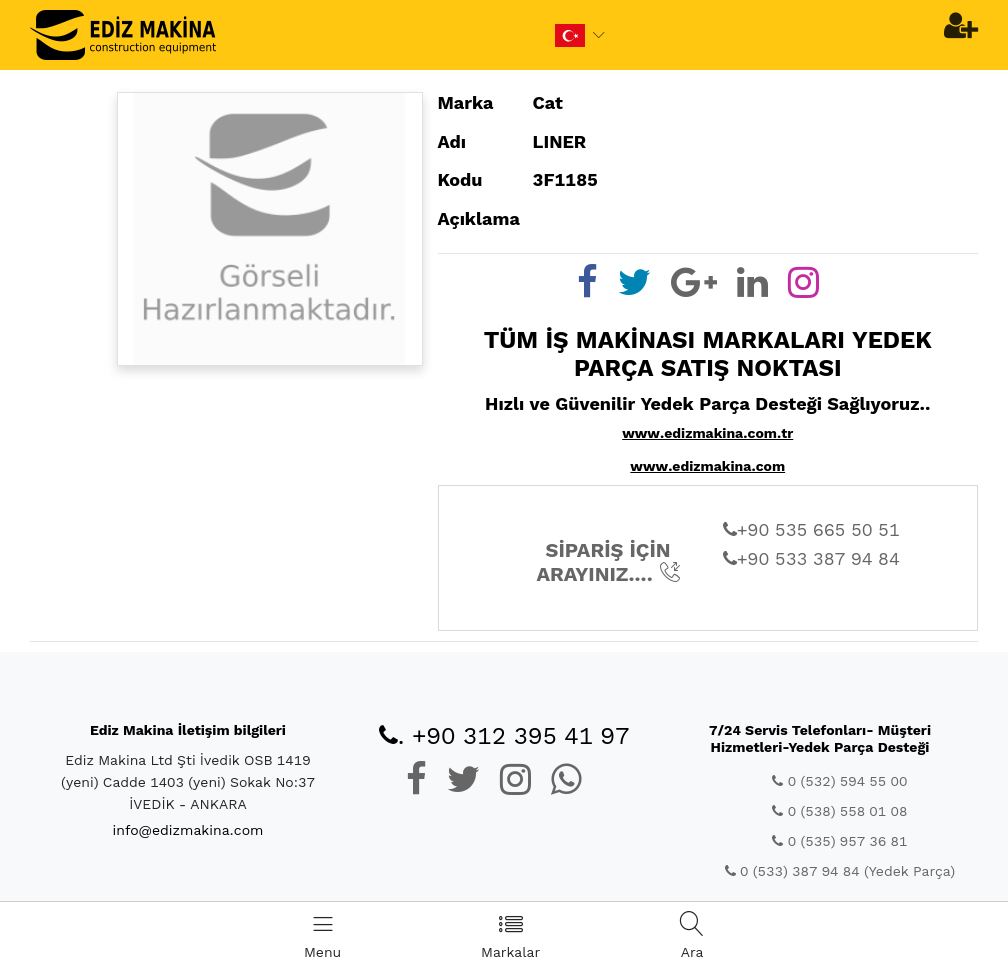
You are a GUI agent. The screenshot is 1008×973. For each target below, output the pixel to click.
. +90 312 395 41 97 (504, 736)
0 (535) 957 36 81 (839, 841)
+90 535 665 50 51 (811, 529)
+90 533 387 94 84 (811, 558)
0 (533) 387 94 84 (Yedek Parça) (840, 871)
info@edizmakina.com (188, 830)
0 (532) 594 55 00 (839, 781)
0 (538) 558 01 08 (839, 811)
